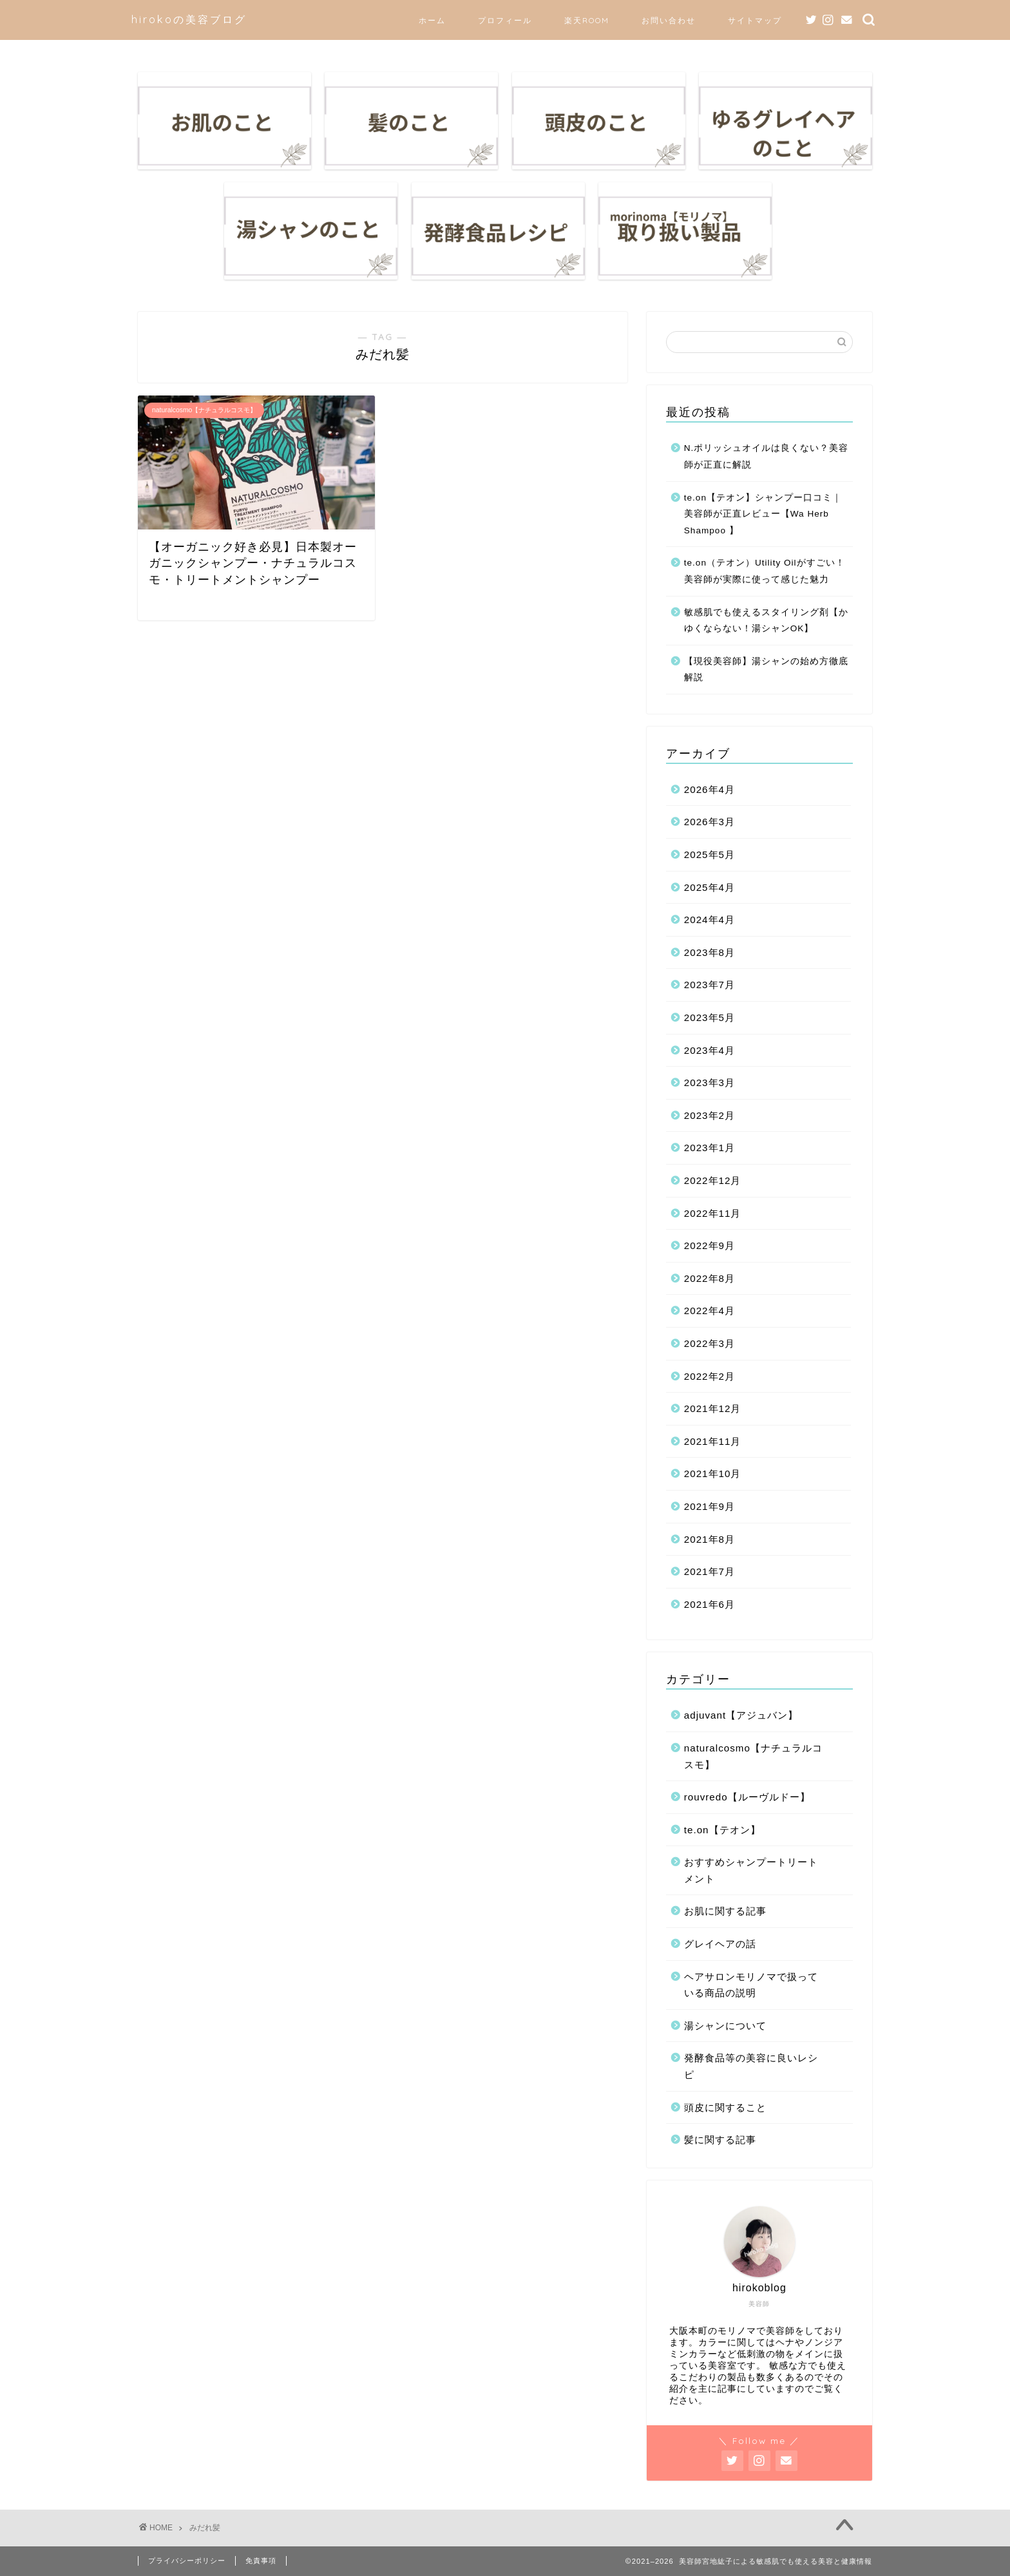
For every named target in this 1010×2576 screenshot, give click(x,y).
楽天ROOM (586, 20)
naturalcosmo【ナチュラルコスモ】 (753, 1756)
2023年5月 (709, 1017)
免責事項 (260, 2560)
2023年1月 (709, 1147)
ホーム (432, 20)
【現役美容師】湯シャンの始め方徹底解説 (766, 669)
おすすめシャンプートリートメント (751, 1870)
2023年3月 (709, 1082)
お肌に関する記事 (725, 1910)
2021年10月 (712, 1473)
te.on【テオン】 (722, 1829)
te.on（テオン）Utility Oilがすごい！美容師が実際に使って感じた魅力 (764, 571)
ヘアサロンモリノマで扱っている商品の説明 (751, 1985)
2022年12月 (712, 1180)
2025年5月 (709, 854)
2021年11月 (712, 1441)
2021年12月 (712, 1408)
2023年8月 (709, 952)
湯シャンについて (725, 2025)
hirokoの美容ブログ (189, 19)
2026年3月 (709, 821)
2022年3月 (709, 1343)
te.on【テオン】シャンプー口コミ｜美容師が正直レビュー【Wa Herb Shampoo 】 (763, 514)
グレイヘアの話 (720, 1943)
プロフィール (505, 20)
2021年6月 (709, 1604)
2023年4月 (709, 1050)
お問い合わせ (669, 20)
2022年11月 (712, 1213)
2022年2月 (709, 1376)
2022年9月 (709, 1245)
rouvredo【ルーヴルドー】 (747, 1796)
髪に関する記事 (720, 2139)
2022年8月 (709, 1278)
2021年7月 (709, 1571)
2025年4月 (709, 887)
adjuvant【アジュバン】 (741, 1715)
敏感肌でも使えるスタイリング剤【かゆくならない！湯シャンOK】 (766, 620)
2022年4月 (709, 1310)
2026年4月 (709, 789)
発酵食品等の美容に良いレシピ (751, 2066)
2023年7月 (709, 984)
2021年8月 (709, 1539)
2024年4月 (709, 919)
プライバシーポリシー (186, 2560)
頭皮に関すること (725, 2107)
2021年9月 (709, 1506)
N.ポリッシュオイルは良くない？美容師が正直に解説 (766, 456)
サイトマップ (755, 20)
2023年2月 (709, 1115)
